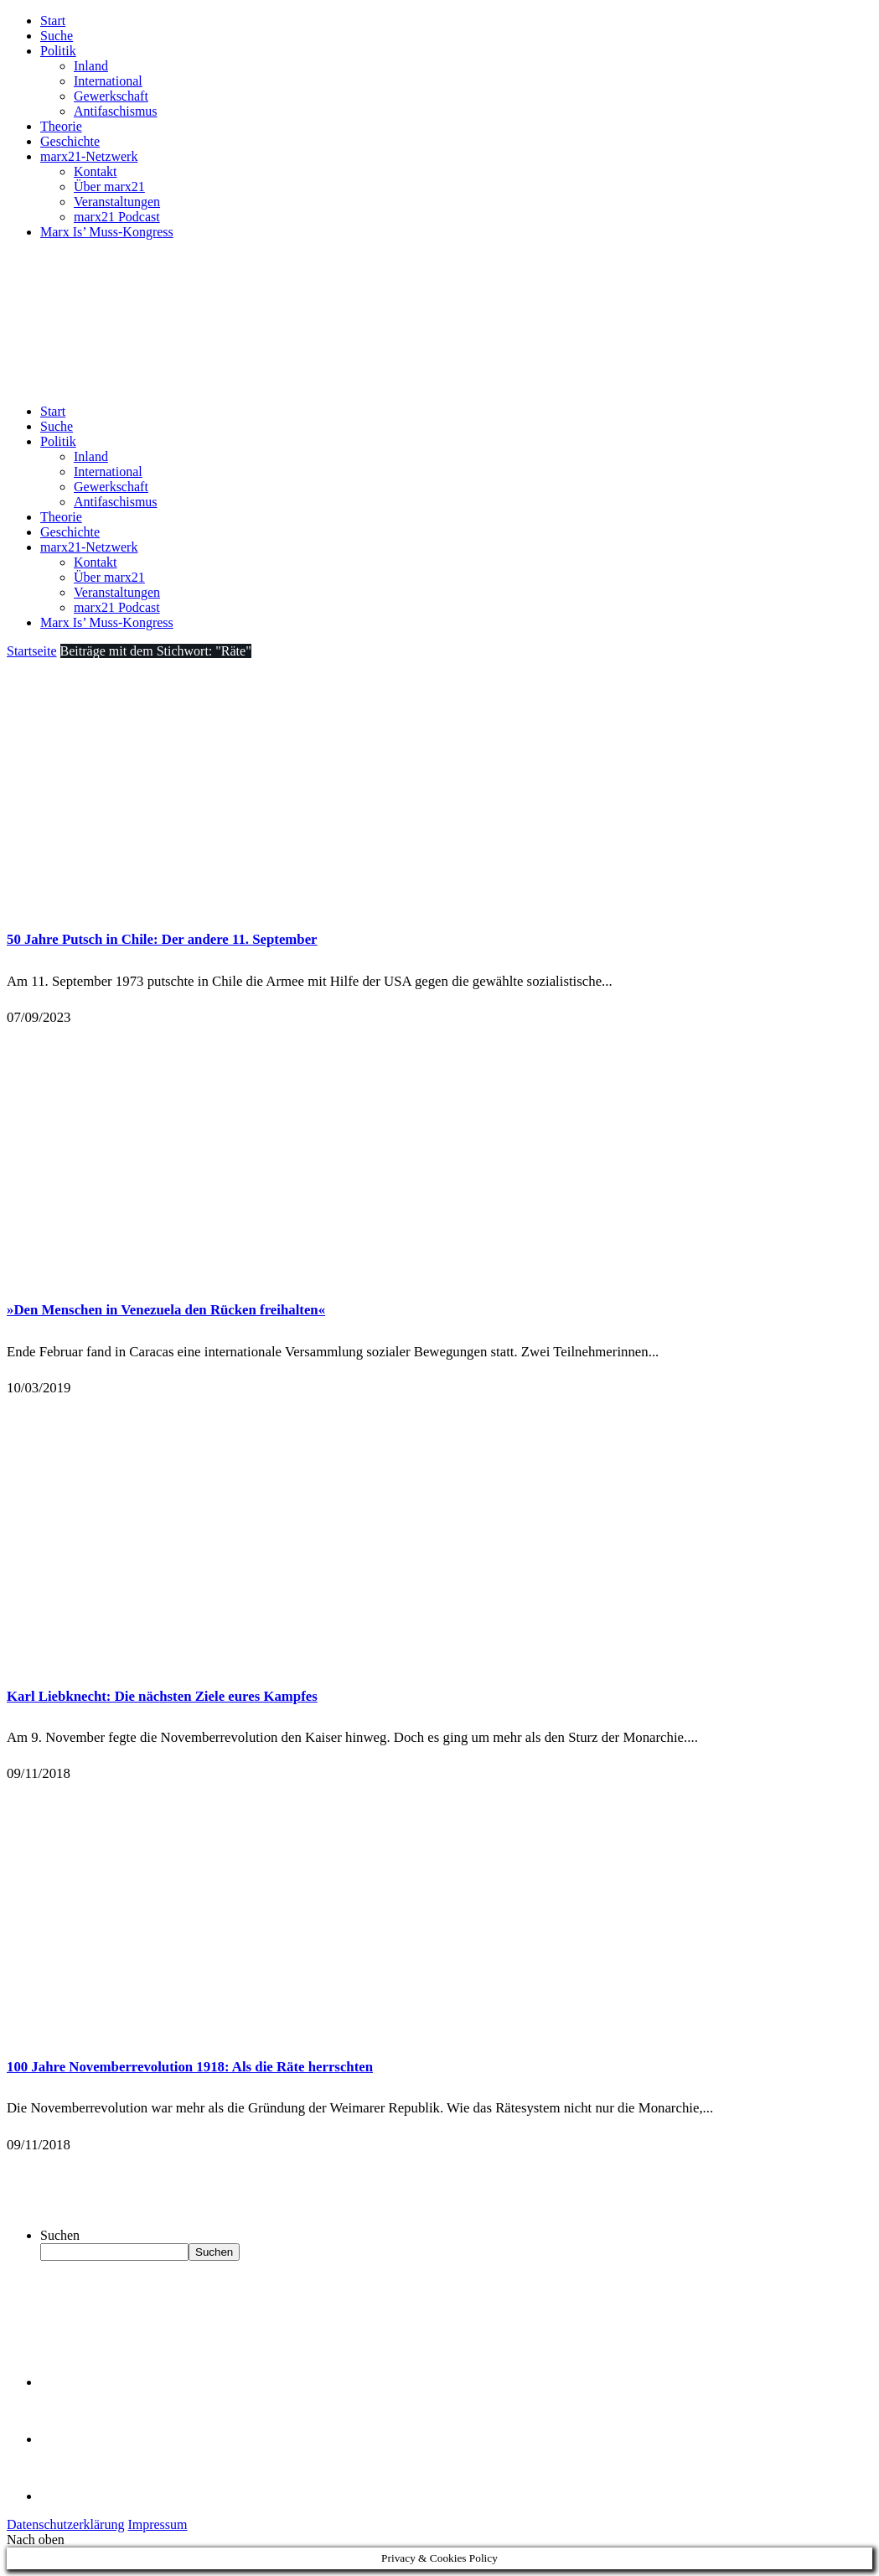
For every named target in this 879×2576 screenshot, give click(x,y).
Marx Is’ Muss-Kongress (106, 232)
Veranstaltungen (117, 201)
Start (52, 20)
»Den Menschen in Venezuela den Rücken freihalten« (166, 1310)
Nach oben (36, 2539)
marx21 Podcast (117, 217)
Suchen (60, 2235)
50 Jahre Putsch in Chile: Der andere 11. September (162, 939)
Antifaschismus (116, 111)
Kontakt (95, 171)
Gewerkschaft (111, 96)
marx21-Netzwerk (88, 156)
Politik (58, 51)
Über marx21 (109, 186)
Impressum (157, 2524)
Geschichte (70, 141)
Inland (91, 66)
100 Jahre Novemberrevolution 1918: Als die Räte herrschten (190, 2067)
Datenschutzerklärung (65, 2524)
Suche (56, 36)
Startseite (32, 651)
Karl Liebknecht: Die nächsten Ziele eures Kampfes (162, 1696)
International (108, 81)
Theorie (61, 126)
